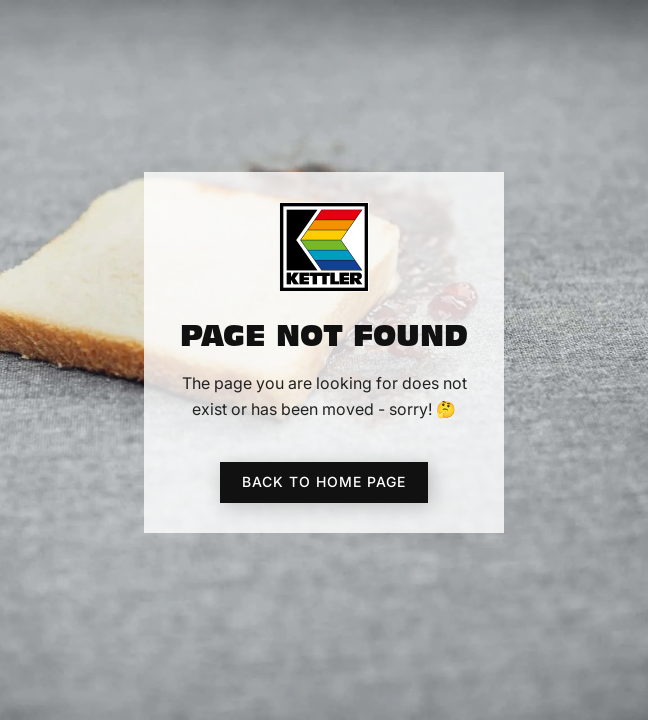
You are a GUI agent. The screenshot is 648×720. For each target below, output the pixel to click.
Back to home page (324, 481)
